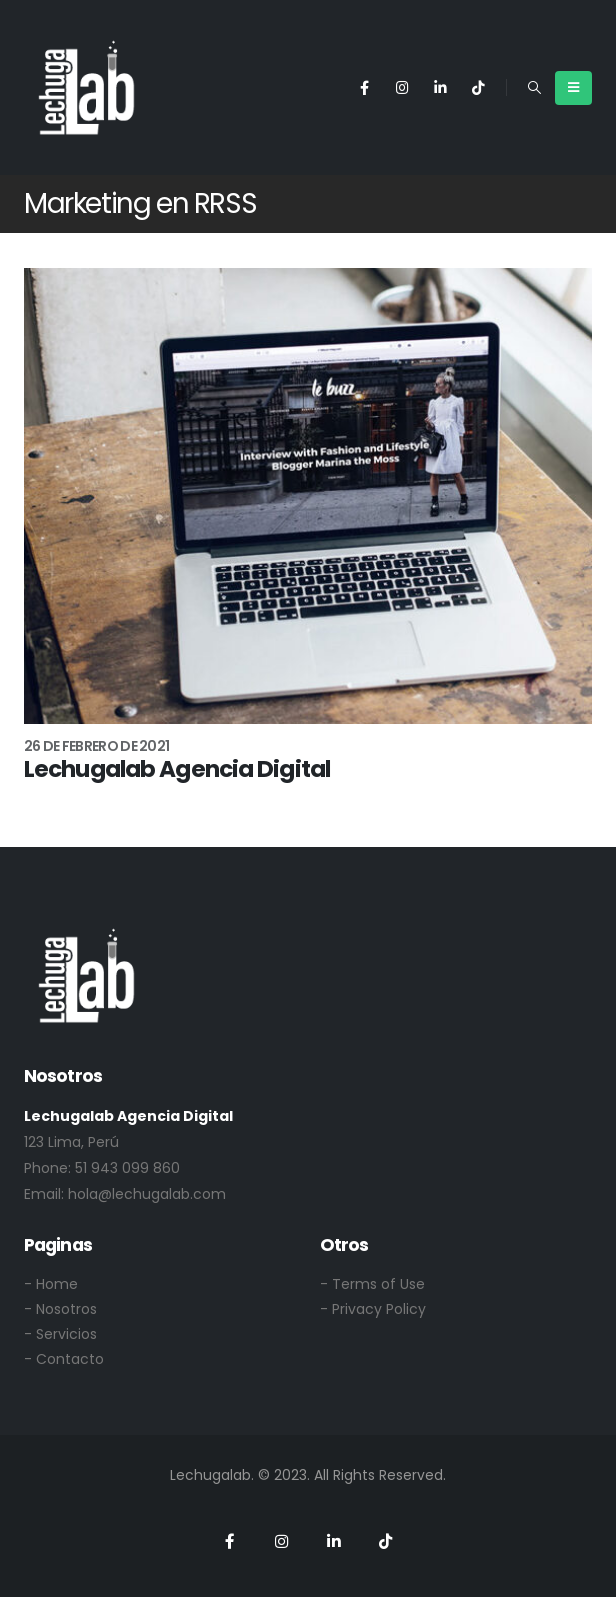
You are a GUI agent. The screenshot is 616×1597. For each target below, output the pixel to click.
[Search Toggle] (534, 88)
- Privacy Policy (373, 1309)
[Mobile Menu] (573, 88)
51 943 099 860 (127, 1168)
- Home (51, 1284)
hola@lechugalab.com (147, 1194)
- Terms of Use (372, 1284)
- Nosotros (60, 1309)
